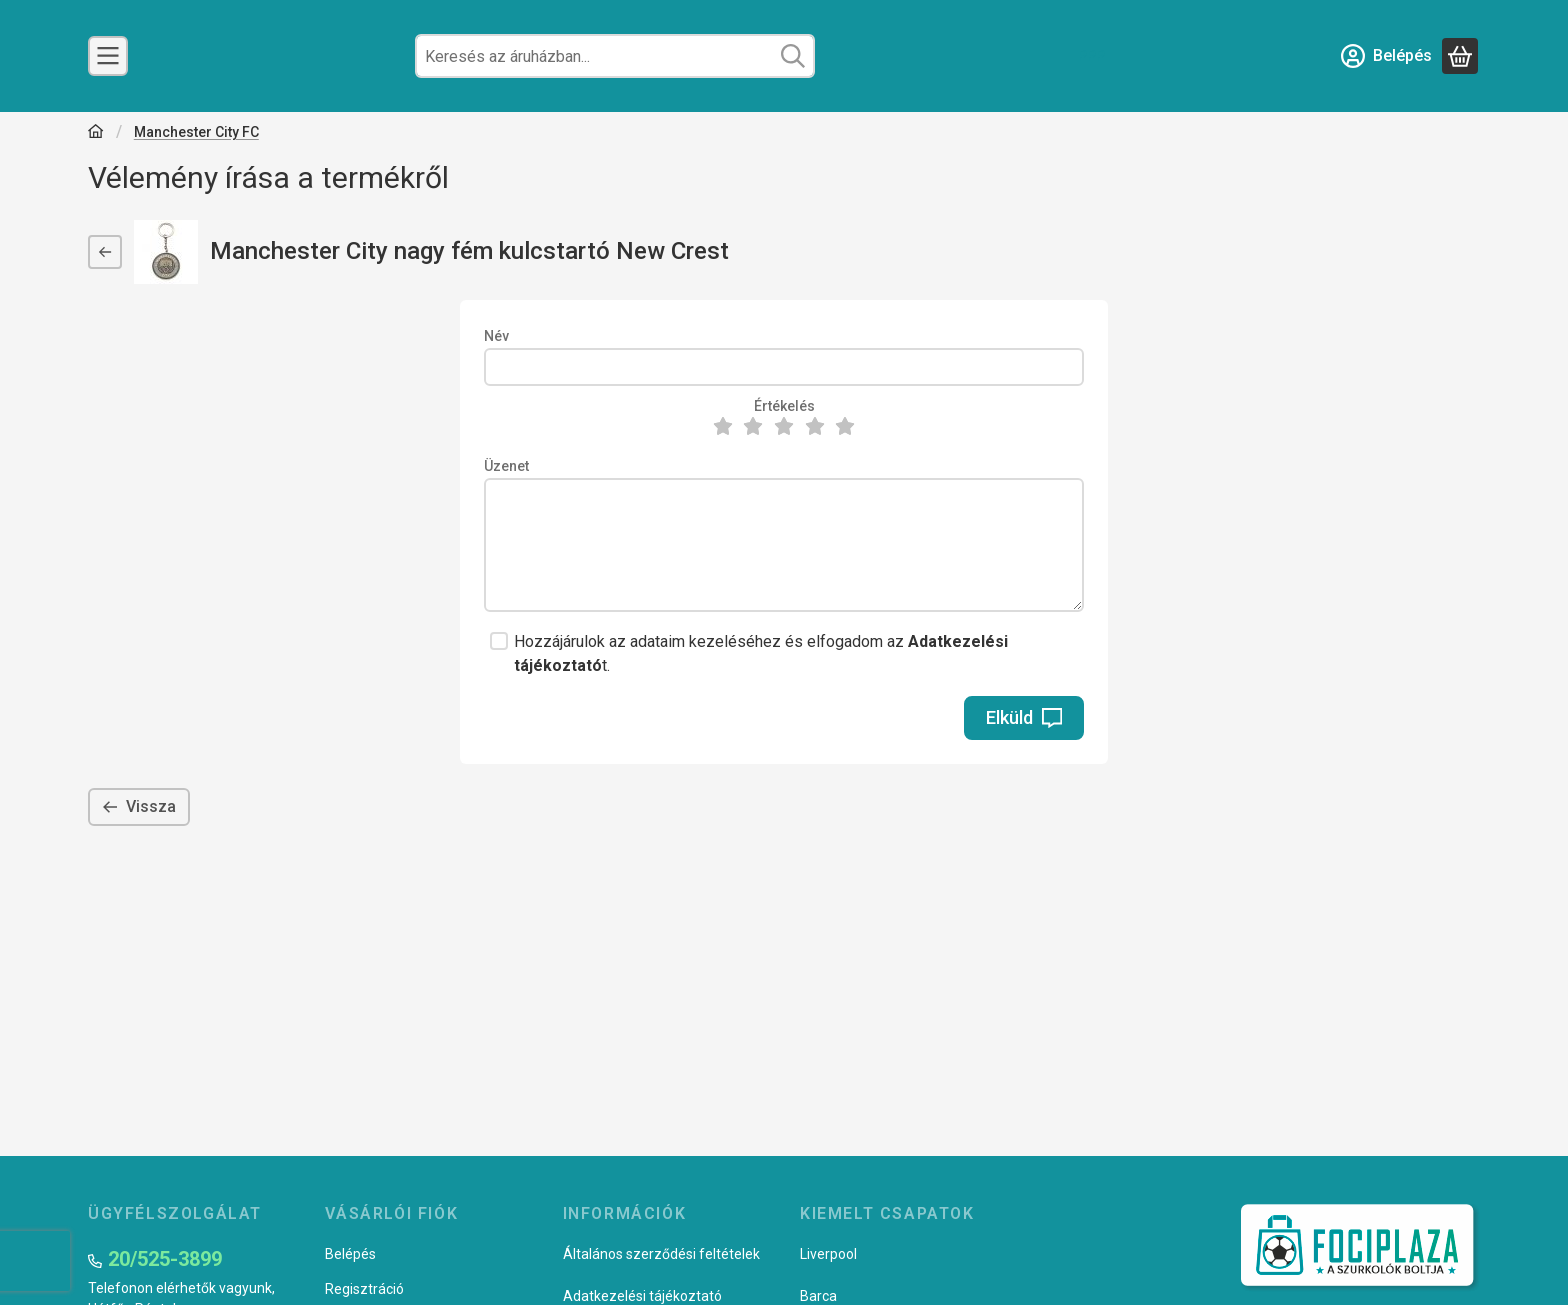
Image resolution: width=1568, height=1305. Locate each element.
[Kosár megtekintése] (1460, 56)
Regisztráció (364, 1289)
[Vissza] (105, 252)
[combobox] (615, 56)
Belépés (350, 1254)
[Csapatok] (108, 56)
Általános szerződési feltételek (661, 1254)
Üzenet (506, 466)
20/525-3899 (165, 1259)
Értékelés (784, 406)
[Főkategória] (96, 133)
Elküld (1024, 717)
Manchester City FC (196, 132)
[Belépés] (1386, 56)
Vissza (139, 806)
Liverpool (828, 1254)
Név (496, 336)
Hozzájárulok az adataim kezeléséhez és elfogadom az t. (761, 653)
